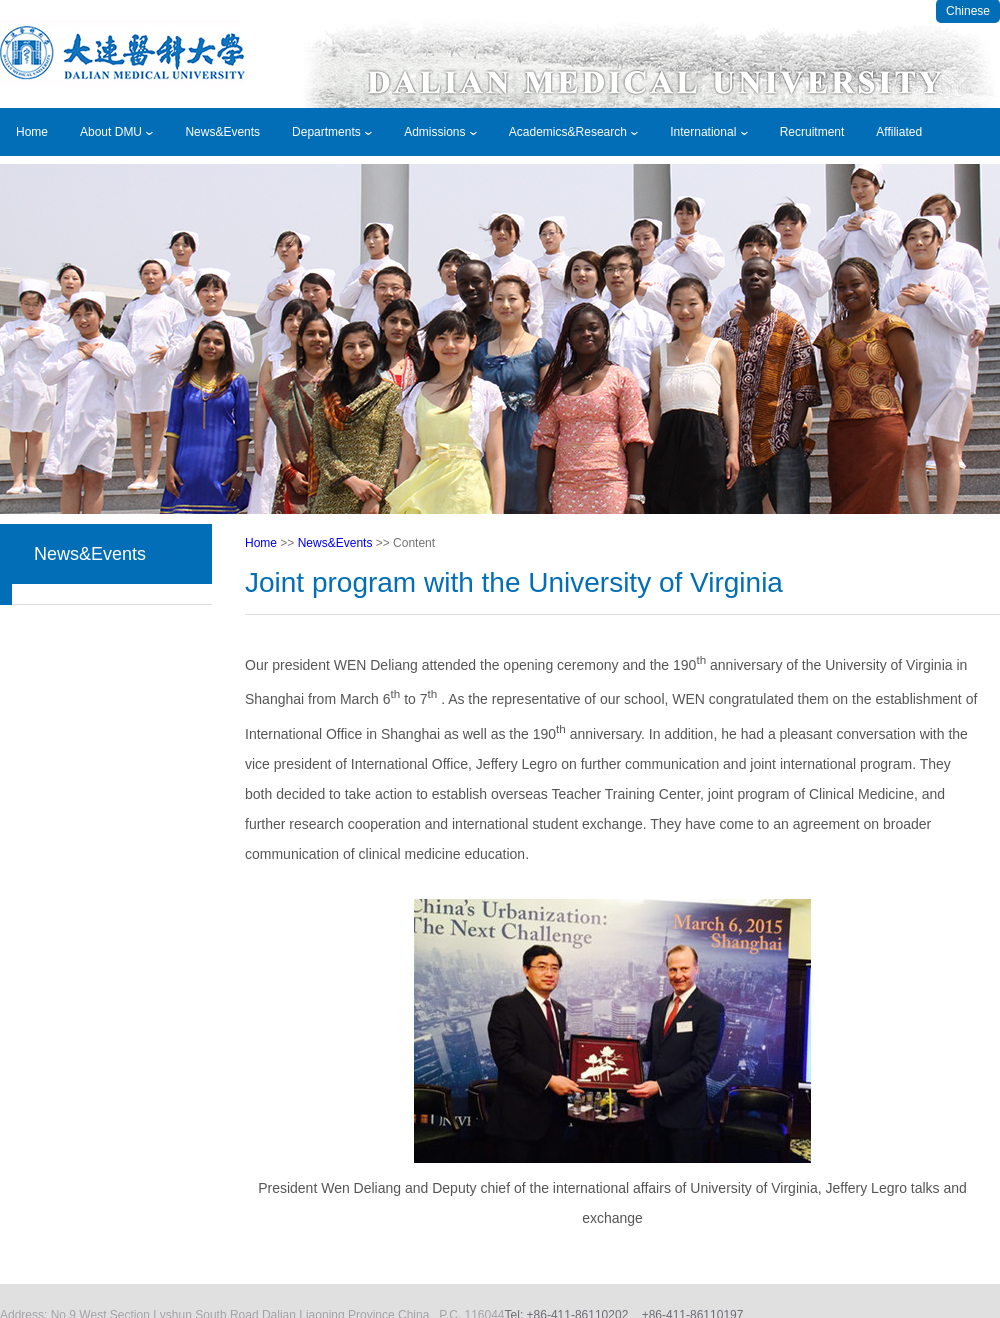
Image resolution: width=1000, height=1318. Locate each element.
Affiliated (899, 132)
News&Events (222, 132)
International (708, 132)
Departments (332, 132)
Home (32, 132)
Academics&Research (573, 132)
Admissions (440, 132)
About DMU (116, 132)
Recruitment (812, 132)
